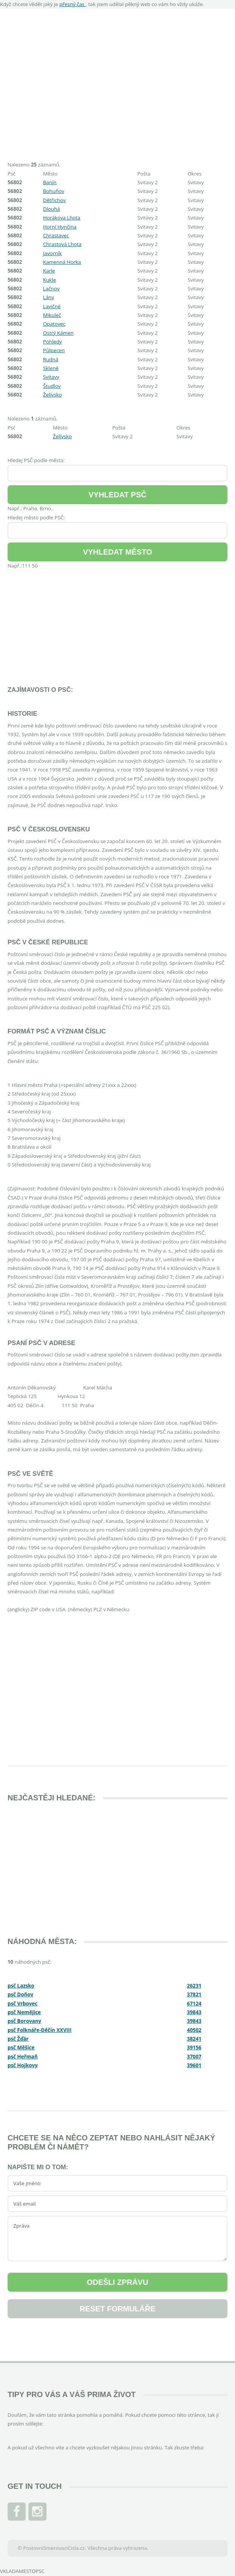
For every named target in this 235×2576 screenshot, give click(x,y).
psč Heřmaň (22, 2056)
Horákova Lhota (62, 217)
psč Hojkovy (23, 2065)
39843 (194, 2012)
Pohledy (52, 341)
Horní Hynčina (59, 226)
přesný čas (72, 4)
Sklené (51, 368)
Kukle (49, 279)
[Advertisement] (117, 81)
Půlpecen (54, 350)
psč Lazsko (21, 1985)
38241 (194, 2038)
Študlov (52, 386)
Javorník (52, 253)
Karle (49, 270)
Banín (50, 182)
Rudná (50, 359)
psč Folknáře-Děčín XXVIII (40, 2030)
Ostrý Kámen (58, 332)
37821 (194, 1994)
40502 (194, 2030)
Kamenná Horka (62, 262)
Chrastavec (56, 235)
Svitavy (51, 376)
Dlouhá (51, 208)
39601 (194, 2065)
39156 (194, 2047)
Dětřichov (54, 200)
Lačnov (51, 288)
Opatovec (54, 323)
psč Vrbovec (22, 2003)
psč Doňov (20, 1994)
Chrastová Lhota (62, 244)
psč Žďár (18, 2038)
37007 (194, 2056)
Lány (48, 297)
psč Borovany (24, 2021)
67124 (194, 2003)
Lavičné (52, 306)
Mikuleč (52, 315)
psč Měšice (21, 2047)
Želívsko (52, 394)
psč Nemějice (24, 2012)
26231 (194, 1985)
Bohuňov (53, 191)
